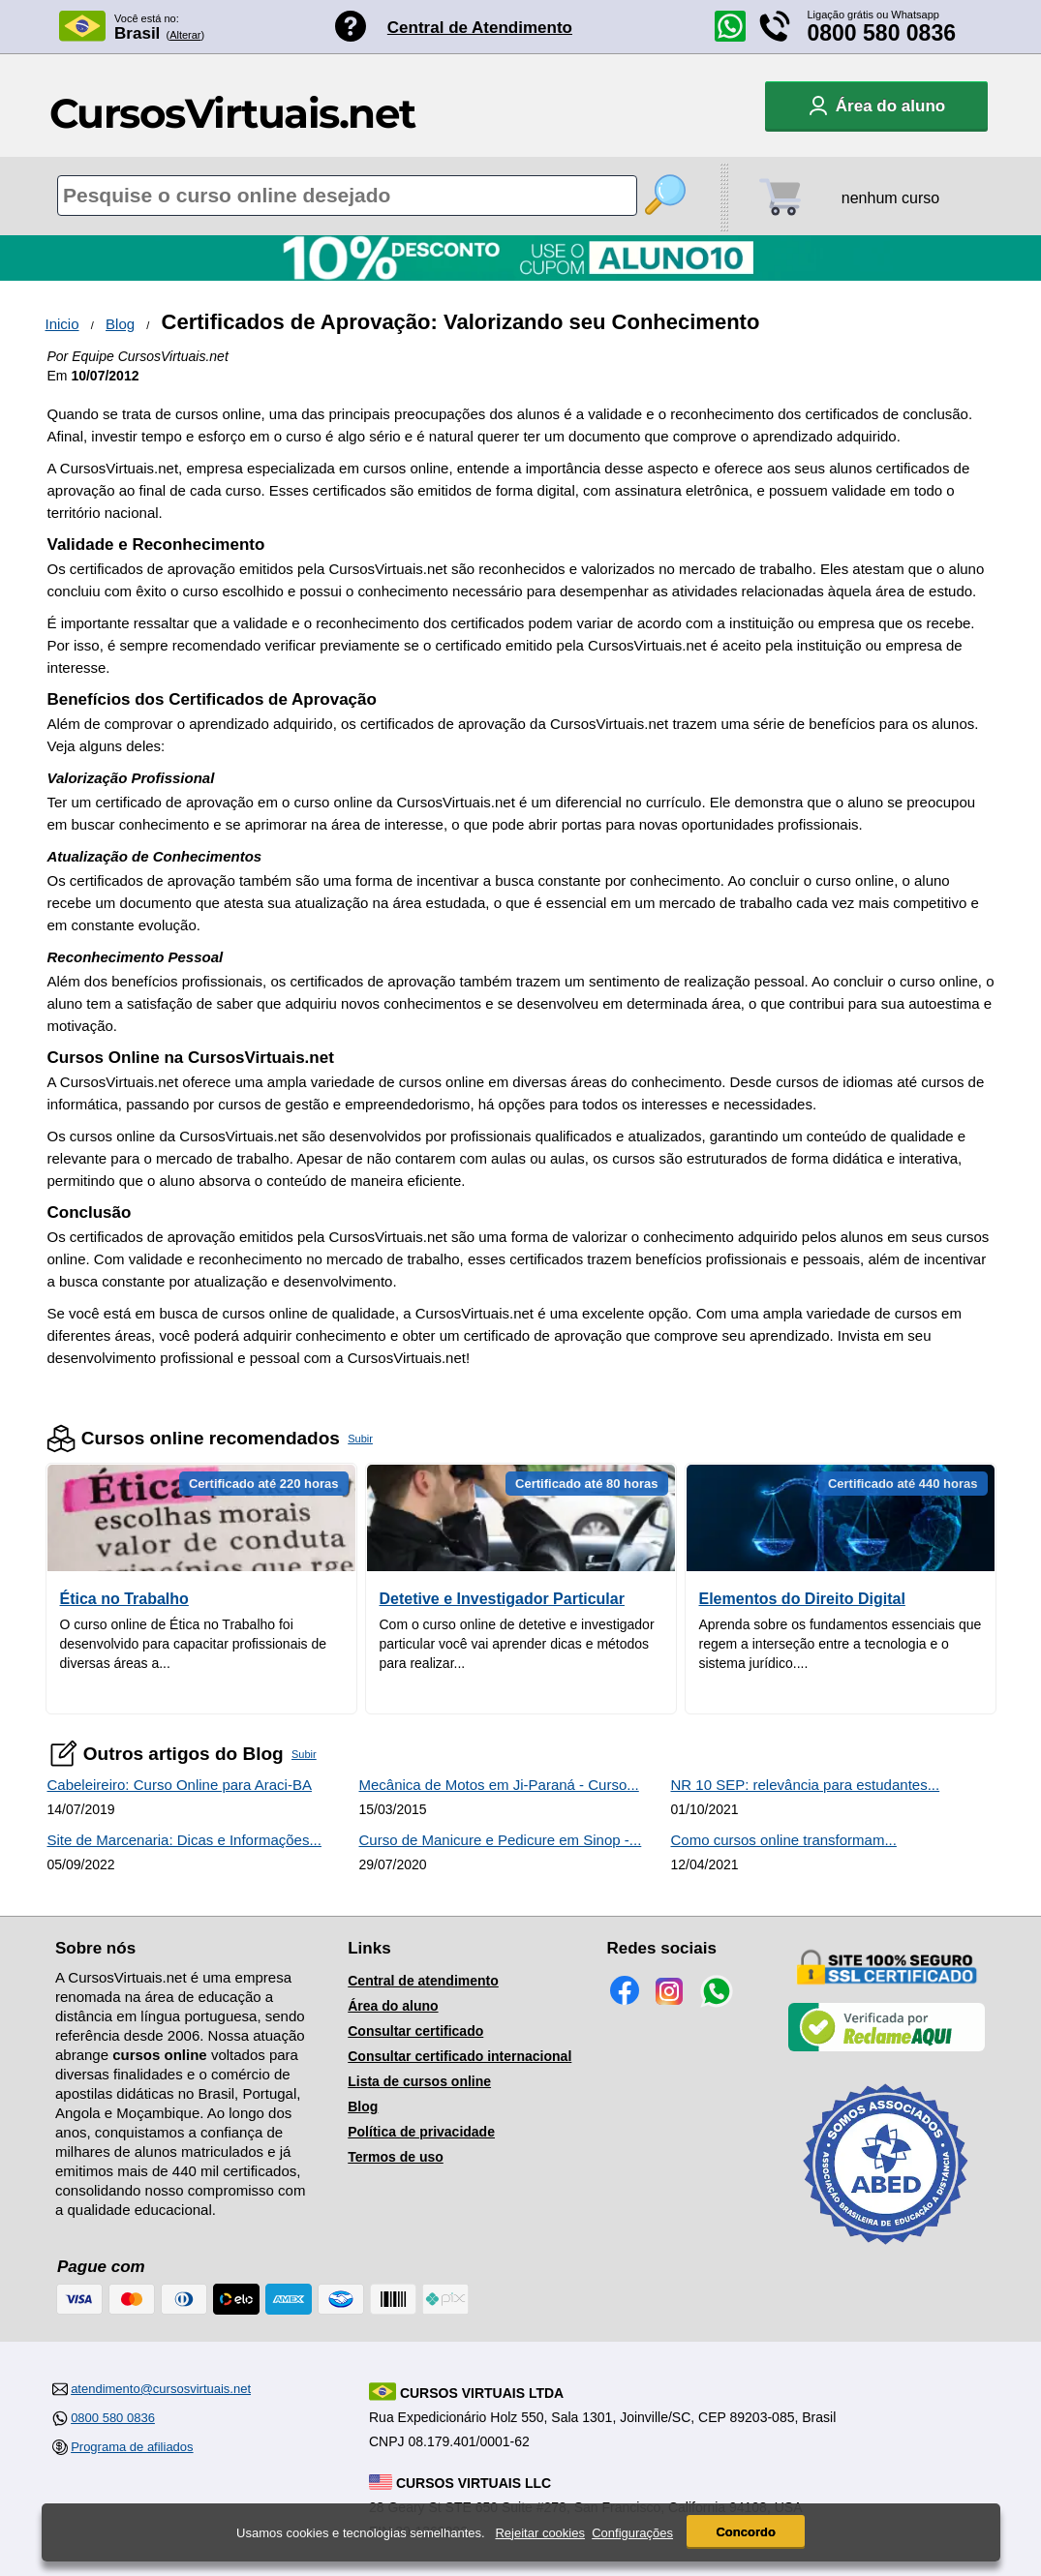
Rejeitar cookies (540, 2533)
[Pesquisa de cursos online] (347, 195)
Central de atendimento (423, 1980)
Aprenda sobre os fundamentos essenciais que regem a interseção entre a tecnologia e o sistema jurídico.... (840, 1644)
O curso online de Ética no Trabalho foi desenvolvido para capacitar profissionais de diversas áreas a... (193, 1644)
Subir (360, 1438)
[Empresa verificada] (887, 2047)
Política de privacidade (421, 2131)
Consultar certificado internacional (459, 2056)
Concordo (745, 2532)
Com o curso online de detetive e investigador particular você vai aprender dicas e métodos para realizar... (517, 1644)
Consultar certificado (415, 2031)
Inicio (62, 324)
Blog (120, 324)
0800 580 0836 (882, 32)
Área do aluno (393, 2006)
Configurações (632, 2533)
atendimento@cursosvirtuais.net (161, 2388)
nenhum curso (890, 198)
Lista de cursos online (419, 2081)
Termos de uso (396, 2157)
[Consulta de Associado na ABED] (886, 2252)
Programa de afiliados (132, 2447)
